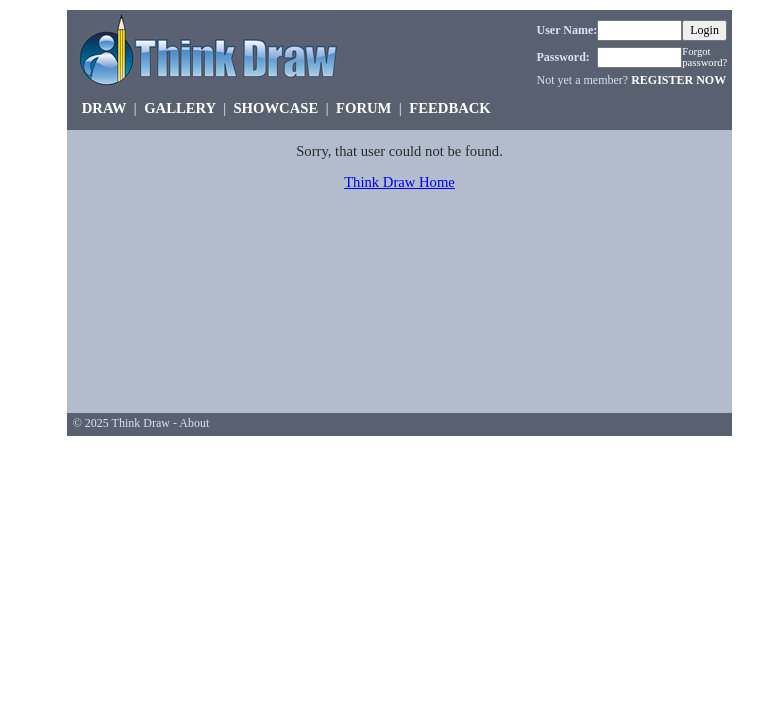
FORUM (363, 108)
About (194, 423)
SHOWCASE (275, 108)
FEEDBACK (449, 108)
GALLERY (179, 108)
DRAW (104, 108)
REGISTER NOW (678, 80)
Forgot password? (704, 57)
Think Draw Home (399, 182)
